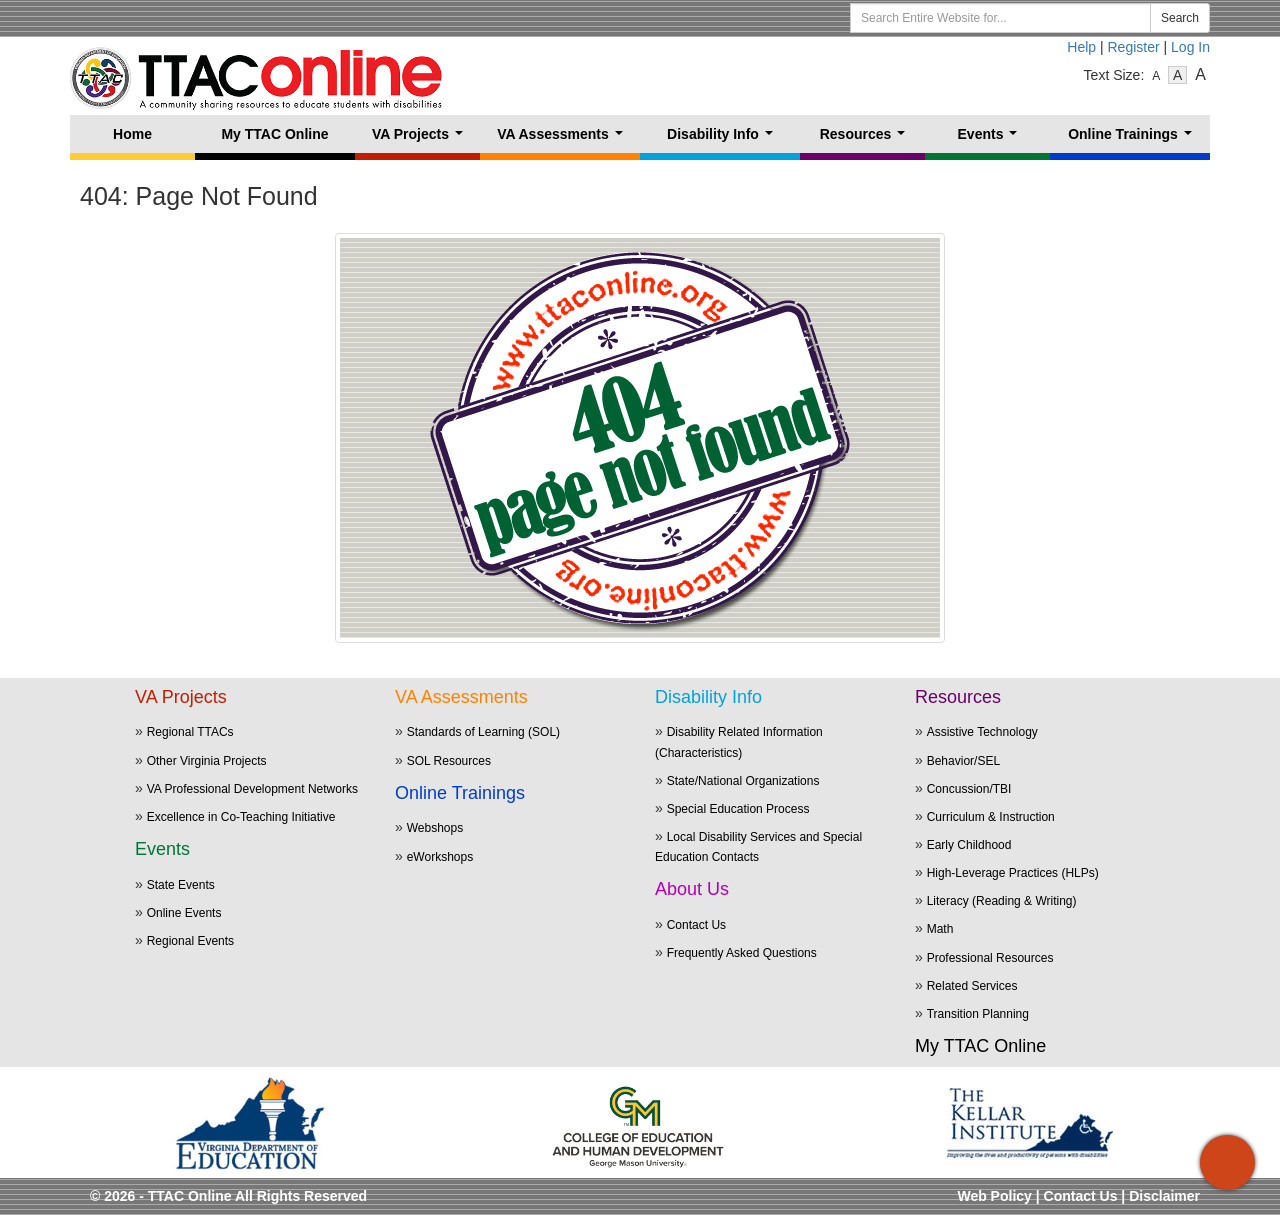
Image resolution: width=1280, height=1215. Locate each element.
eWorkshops (440, 857)
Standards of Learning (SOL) (483, 732)
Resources (866, 139)
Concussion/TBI (969, 789)
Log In (1190, 47)
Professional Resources (990, 958)
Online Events (184, 913)
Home (132, 134)
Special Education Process (738, 809)
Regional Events (190, 941)
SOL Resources (449, 761)
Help (1081, 47)
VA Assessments (563, 139)
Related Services (972, 986)
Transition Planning (978, 1014)
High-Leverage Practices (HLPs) (1013, 873)
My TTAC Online (274, 134)
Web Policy (994, 1196)
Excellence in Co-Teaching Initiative (241, 817)
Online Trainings (1133, 139)
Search (1180, 18)
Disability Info (723, 139)
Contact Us (696, 925)
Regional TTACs (190, 732)
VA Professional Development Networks (252, 789)
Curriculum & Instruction (991, 817)
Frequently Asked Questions (742, 953)
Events (992, 139)
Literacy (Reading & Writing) (1002, 901)
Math (940, 929)
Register (1134, 47)
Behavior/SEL (963, 761)
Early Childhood (969, 845)
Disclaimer (1164, 1196)
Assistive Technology (982, 732)
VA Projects (421, 139)
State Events (181, 885)
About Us (692, 889)
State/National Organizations (743, 781)
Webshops (435, 828)
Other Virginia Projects (207, 761)
